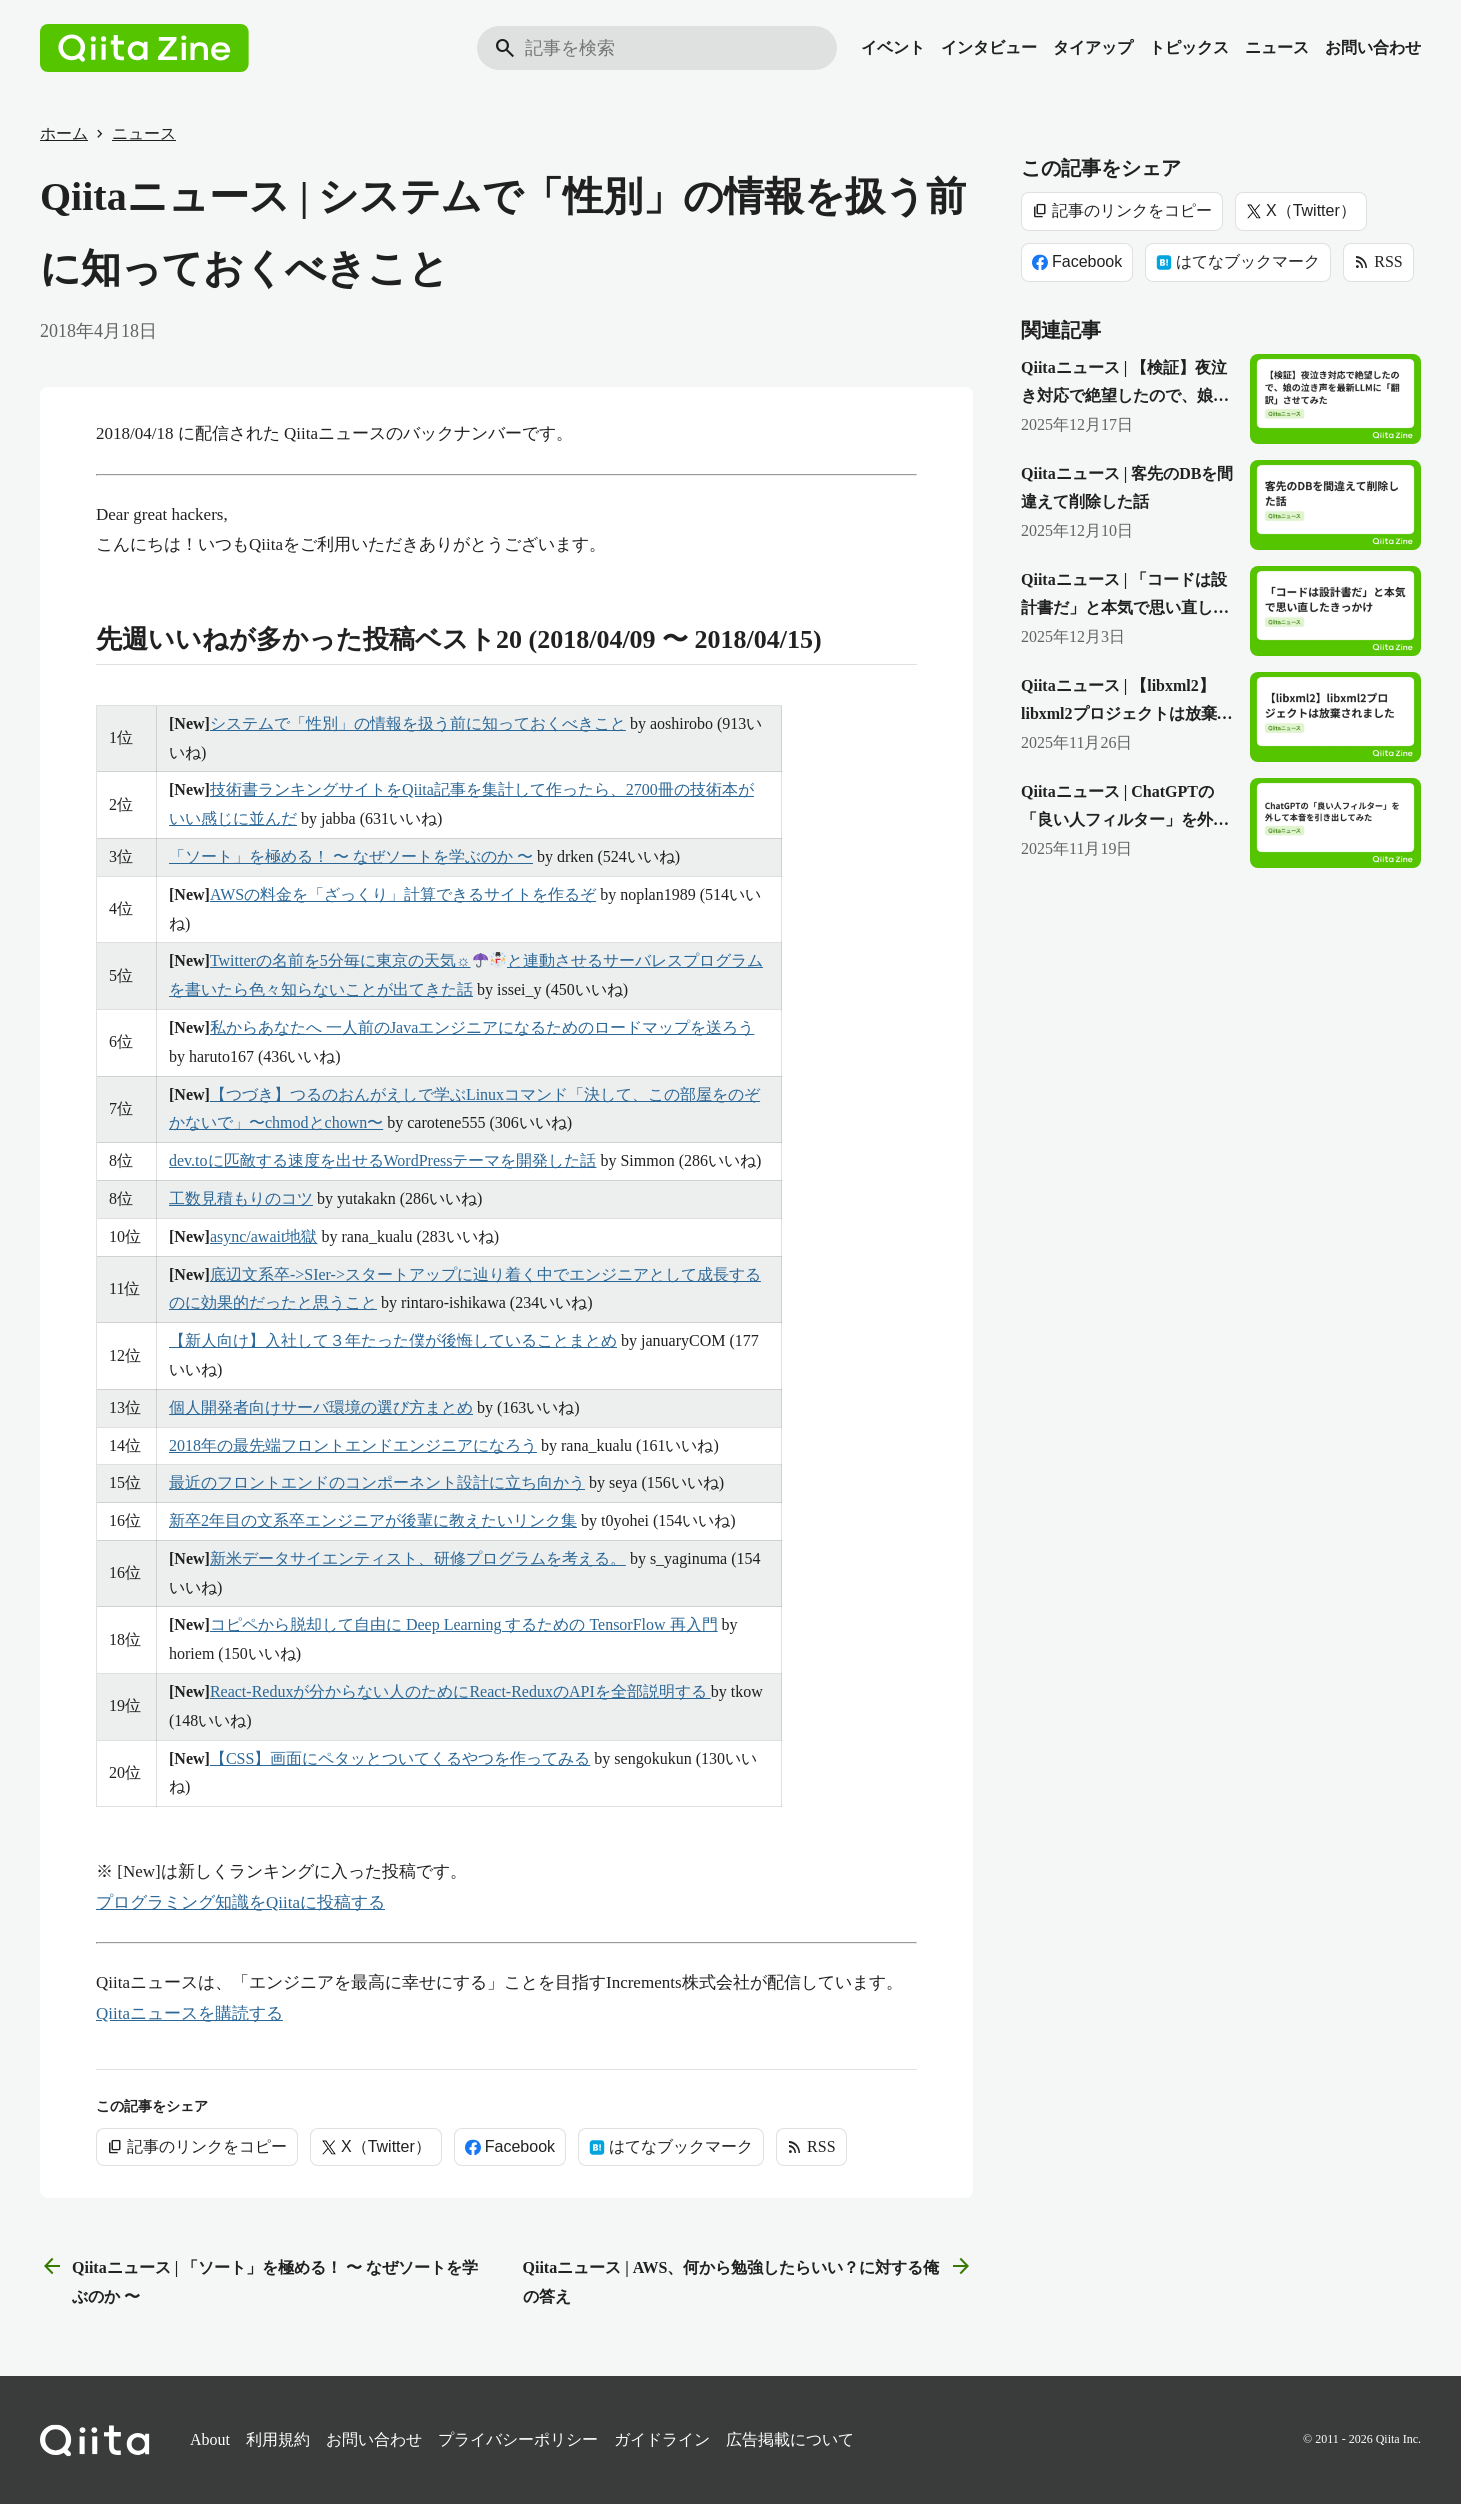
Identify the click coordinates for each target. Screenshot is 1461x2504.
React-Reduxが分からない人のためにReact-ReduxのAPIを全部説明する (460, 1691)
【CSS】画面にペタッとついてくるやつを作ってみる (400, 1758)
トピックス (1189, 47)
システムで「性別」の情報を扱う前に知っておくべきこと (418, 723)
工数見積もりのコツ (241, 1198)
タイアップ (1093, 47)
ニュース (1277, 47)
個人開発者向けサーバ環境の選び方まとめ (321, 1407)
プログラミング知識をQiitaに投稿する (240, 1902)
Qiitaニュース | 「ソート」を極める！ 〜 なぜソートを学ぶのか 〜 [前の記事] (259, 2279)
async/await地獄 (264, 1236)
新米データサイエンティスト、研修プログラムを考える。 (418, 1558)
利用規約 (278, 2439)
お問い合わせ (1373, 47)
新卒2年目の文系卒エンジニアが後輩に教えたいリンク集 (373, 1520)
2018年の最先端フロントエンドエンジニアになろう (353, 1445)
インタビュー (989, 47)
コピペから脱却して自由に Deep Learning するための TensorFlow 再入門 (464, 1624)
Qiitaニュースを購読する (189, 2013)
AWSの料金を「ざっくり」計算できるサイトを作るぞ (403, 894)
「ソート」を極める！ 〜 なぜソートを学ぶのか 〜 (351, 856)
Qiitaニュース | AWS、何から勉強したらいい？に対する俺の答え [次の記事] (748, 2279)
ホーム (64, 133)
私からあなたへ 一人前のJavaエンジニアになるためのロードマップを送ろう (482, 1027)
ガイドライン (662, 2439)
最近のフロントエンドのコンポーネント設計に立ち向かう (377, 1482)
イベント (893, 47)
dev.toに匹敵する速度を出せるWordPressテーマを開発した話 (382, 1160)
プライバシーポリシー (518, 2439)
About (210, 2439)
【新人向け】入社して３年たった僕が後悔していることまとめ (393, 1340)
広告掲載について (790, 2439)
